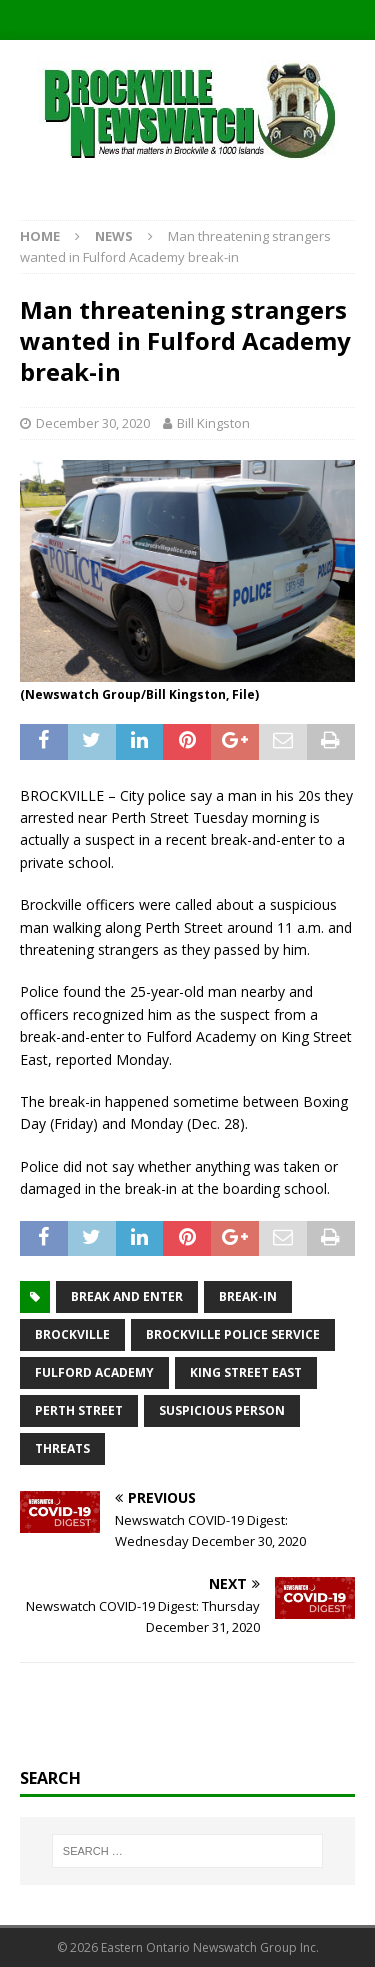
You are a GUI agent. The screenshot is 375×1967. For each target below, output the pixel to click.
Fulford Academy (94, 1372)
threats (62, 1448)
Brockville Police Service (233, 1334)
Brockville (72, 1334)
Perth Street (79, 1410)
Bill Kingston (213, 423)
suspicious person (222, 1410)
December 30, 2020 (93, 423)
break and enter (127, 1296)
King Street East (246, 1372)
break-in (248, 1296)
